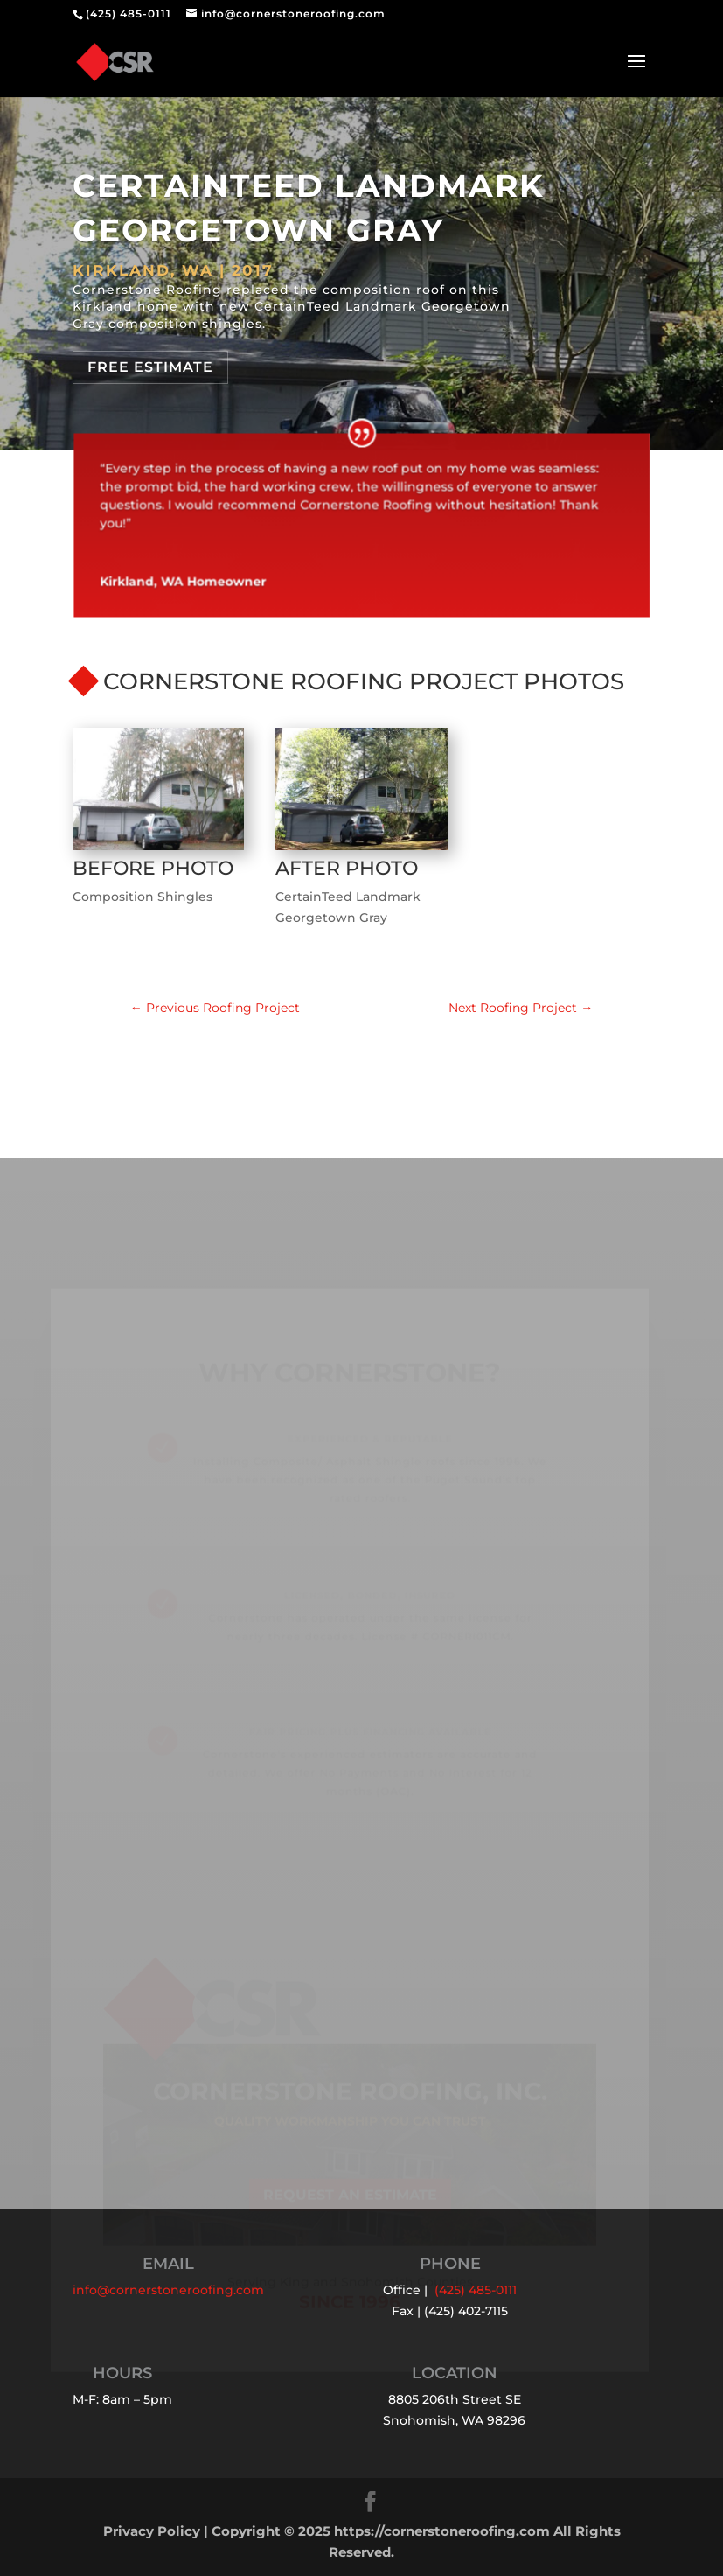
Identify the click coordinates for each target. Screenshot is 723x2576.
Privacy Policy (151, 2531)
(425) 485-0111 (128, 13)
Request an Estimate (350, 2211)
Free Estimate (150, 367)
